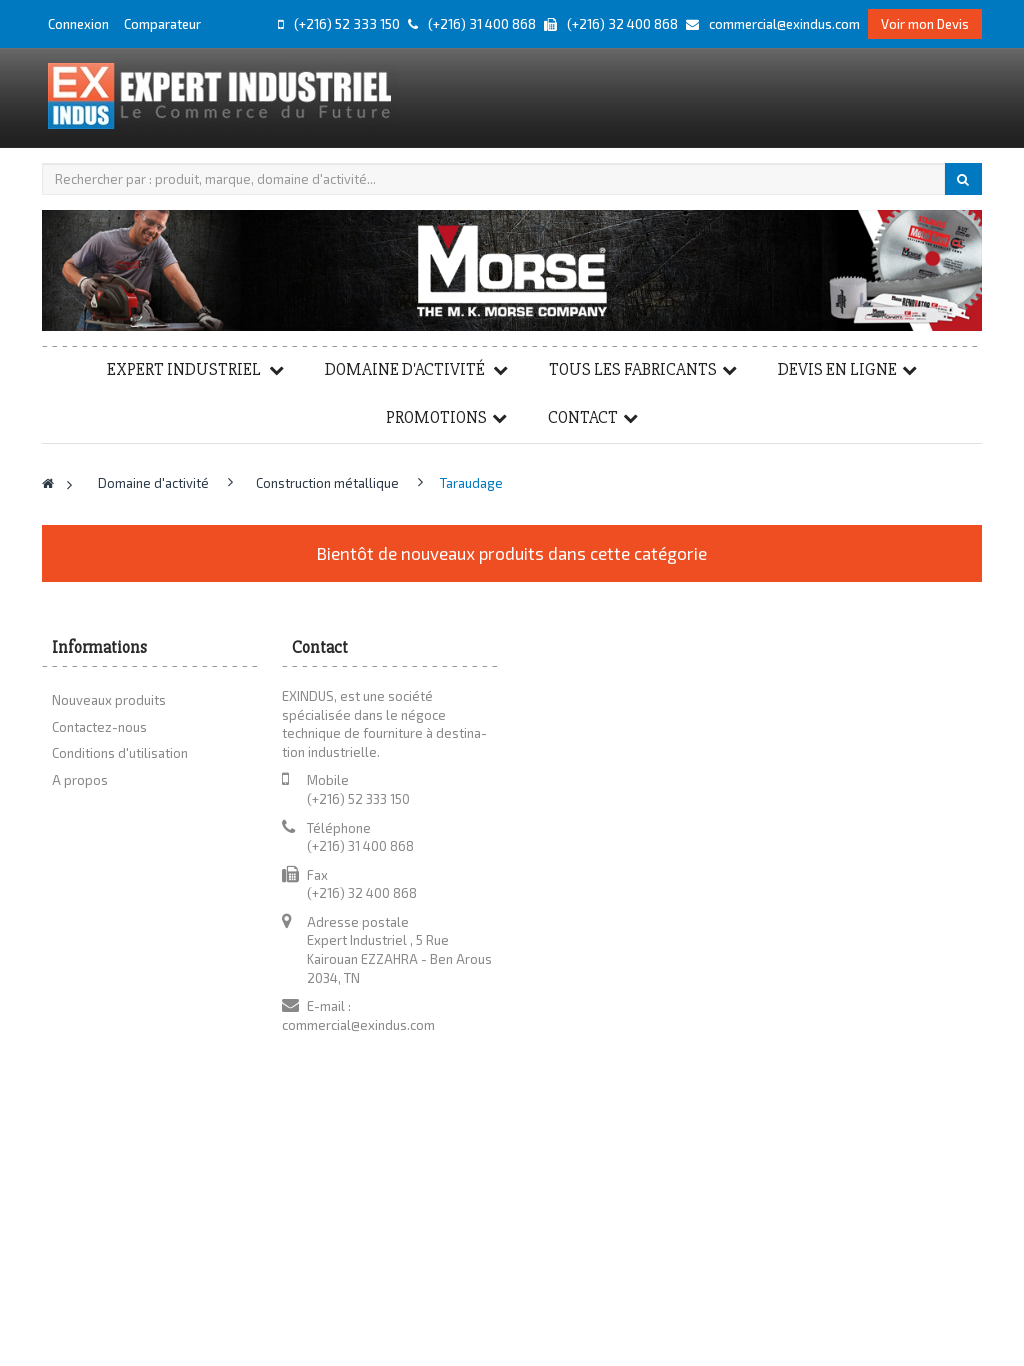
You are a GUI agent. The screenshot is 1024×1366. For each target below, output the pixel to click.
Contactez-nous (99, 727)
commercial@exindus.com (358, 1025)
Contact (583, 417)
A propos (80, 780)
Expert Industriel (185, 369)
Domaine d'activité (406, 369)
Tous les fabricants (633, 369)
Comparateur (162, 24)
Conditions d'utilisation (120, 753)
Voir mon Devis (925, 24)
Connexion (80, 24)
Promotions (436, 417)
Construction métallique (329, 483)
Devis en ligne (837, 369)
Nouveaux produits (109, 700)
